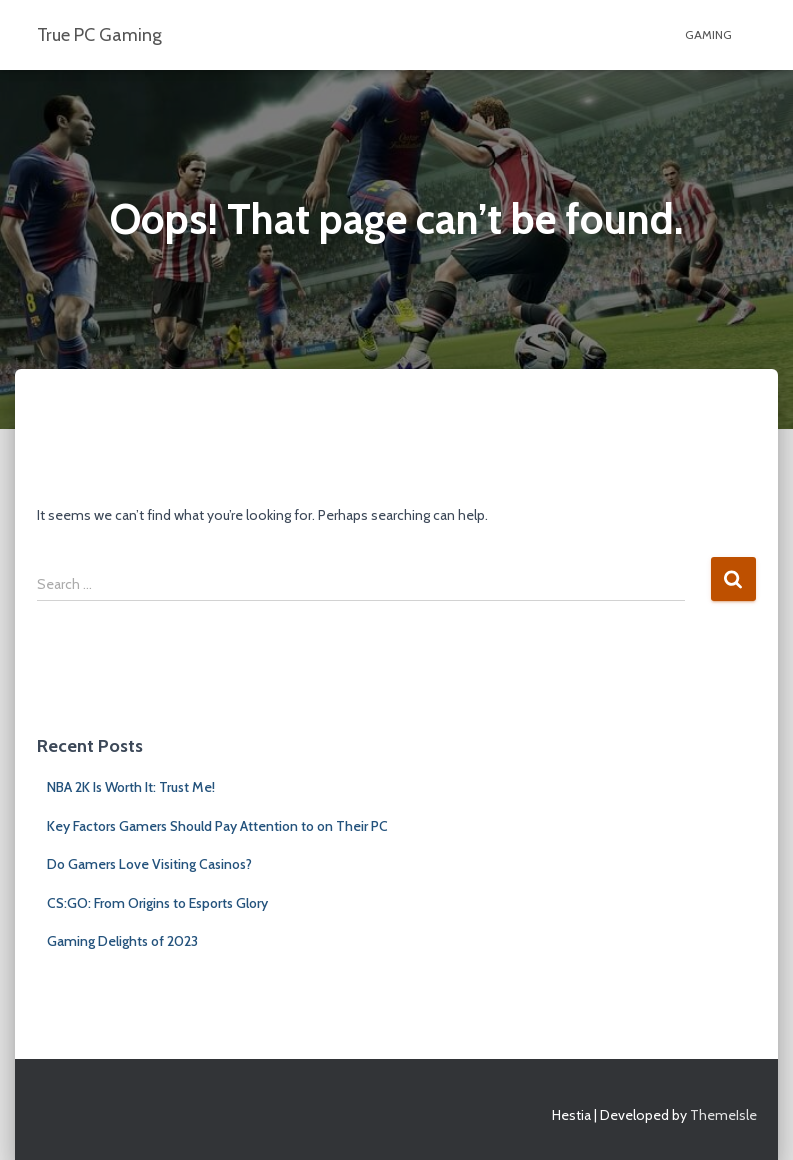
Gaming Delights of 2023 (122, 941)
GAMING (708, 34)
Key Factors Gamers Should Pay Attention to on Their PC (217, 826)
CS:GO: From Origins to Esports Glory (157, 903)
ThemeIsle (723, 1115)
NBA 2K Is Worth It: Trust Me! (131, 787)
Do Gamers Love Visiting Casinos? (149, 864)
